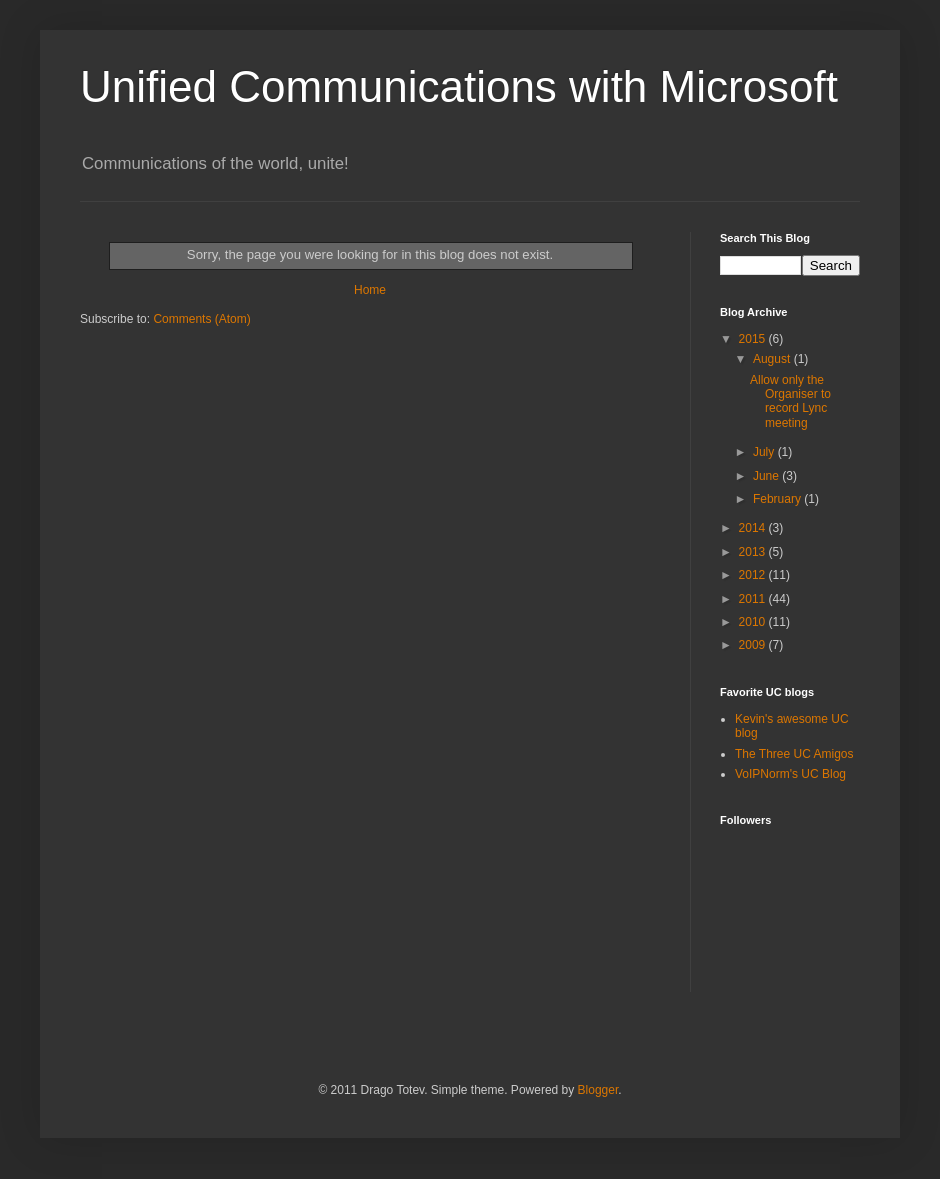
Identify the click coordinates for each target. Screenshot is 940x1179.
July (765, 452)
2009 (754, 645)
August (773, 359)
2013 (754, 552)
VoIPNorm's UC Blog (790, 774)
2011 (754, 599)
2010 (754, 622)
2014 (754, 528)
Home (370, 290)
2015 (754, 339)
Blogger (598, 1090)
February (778, 499)
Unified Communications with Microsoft (459, 86)
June (767, 476)
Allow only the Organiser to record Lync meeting (790, 401)
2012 (754, 575)
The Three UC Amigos (794, 754)
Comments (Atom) (201, 319)
